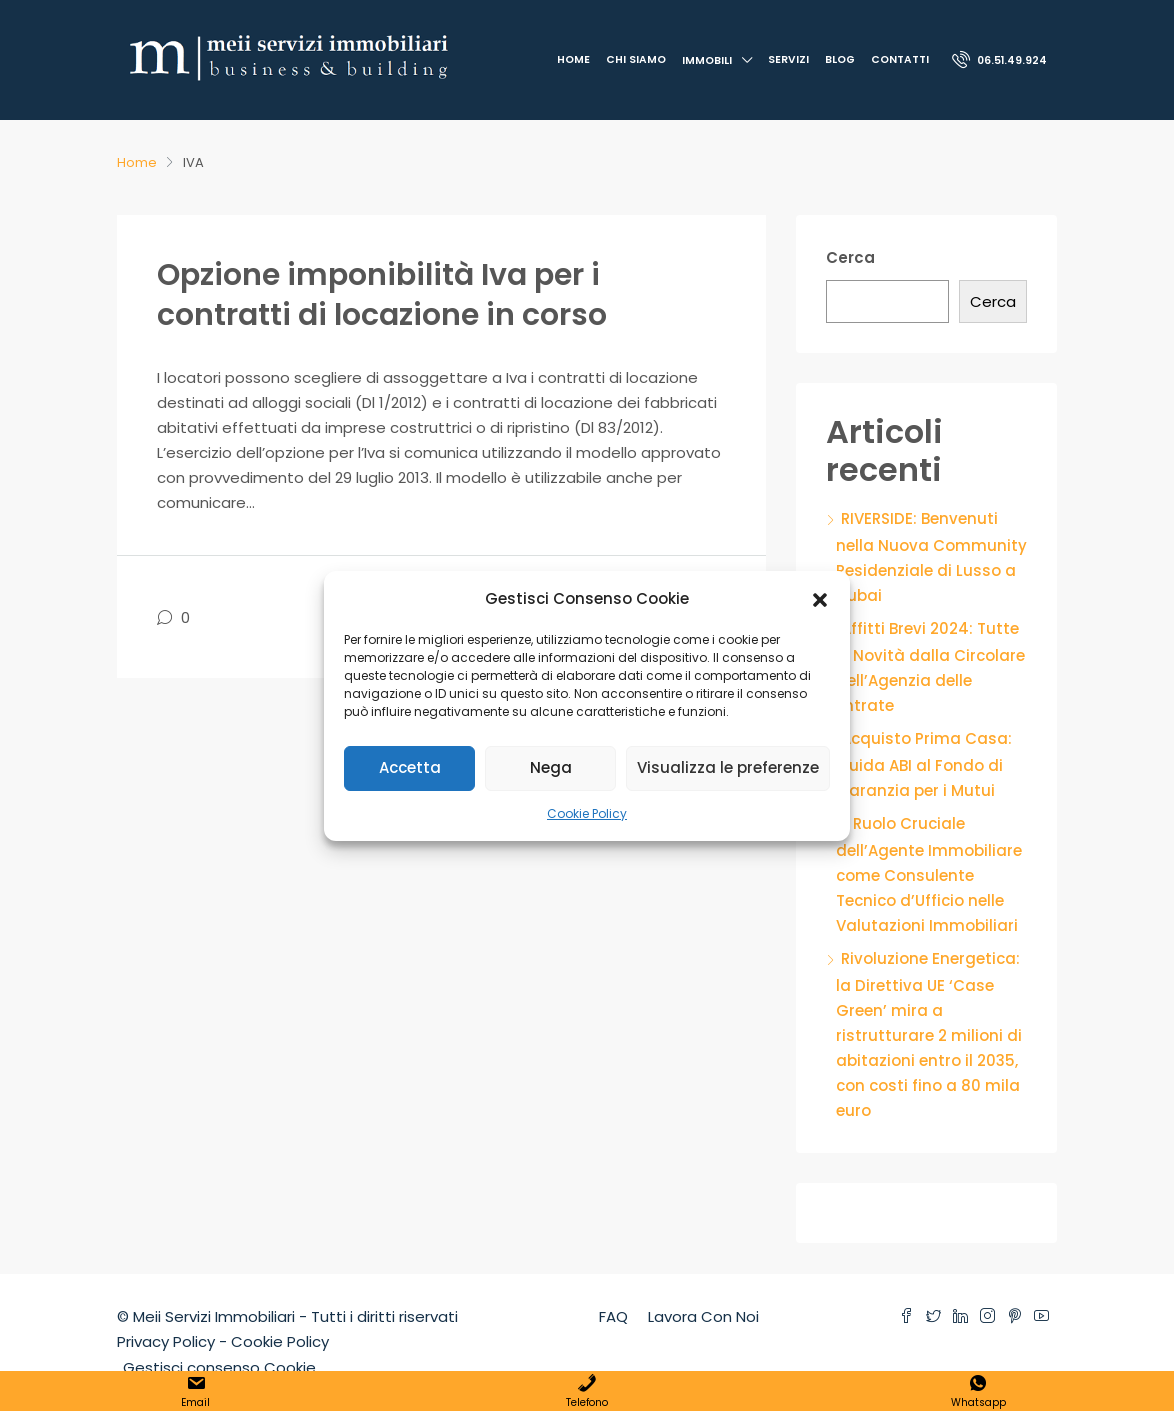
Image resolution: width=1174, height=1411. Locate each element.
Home (573, 59)
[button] (820, 598)
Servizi (788, 59)
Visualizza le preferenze (728, 767)
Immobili (707, 60)
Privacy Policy (166, 1341)
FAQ (613, 1316)
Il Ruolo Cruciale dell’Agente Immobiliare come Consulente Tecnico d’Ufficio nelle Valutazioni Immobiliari (929, 874)
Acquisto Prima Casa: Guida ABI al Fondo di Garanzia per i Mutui (924, 764)
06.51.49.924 (999, 59)
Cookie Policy (587, 813)
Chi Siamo (636, 59)
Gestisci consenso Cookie (219, 1367)
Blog (840, 59)
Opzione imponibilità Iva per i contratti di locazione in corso (382, 295)
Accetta (410, 767)
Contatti (900, 59)
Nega (551, 767)
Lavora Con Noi (703, 1316)
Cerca (850, 257)
